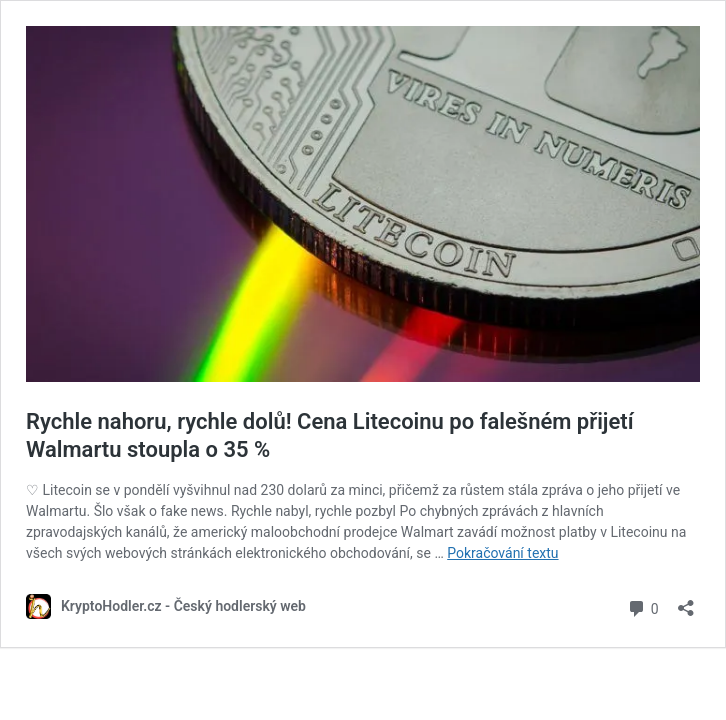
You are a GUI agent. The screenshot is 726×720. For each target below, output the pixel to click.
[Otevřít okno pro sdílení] (686, 601)
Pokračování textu (502, 553)
